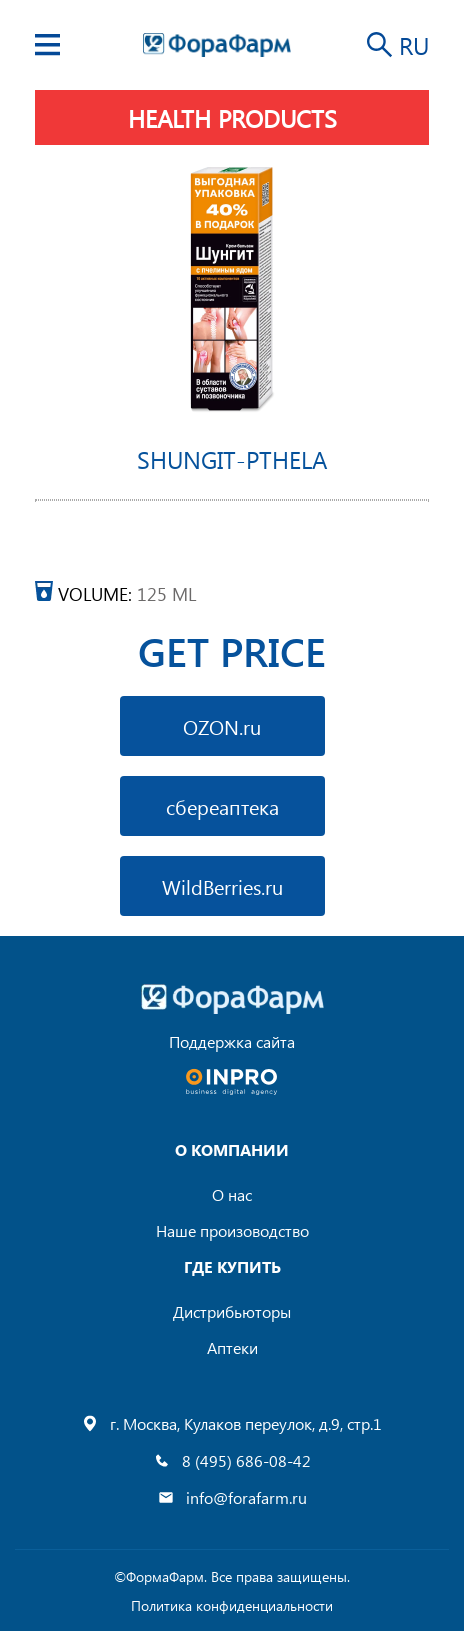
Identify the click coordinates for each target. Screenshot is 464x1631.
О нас (232, 1194)
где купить (232, 1266)
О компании (232, 1149)
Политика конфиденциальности (232, 1605)
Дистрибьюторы (232, 1311)
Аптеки (232, 1347)
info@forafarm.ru (246, 1497)
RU (414, 45)
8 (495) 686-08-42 (246, 1460)
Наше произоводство (232, 1230)
